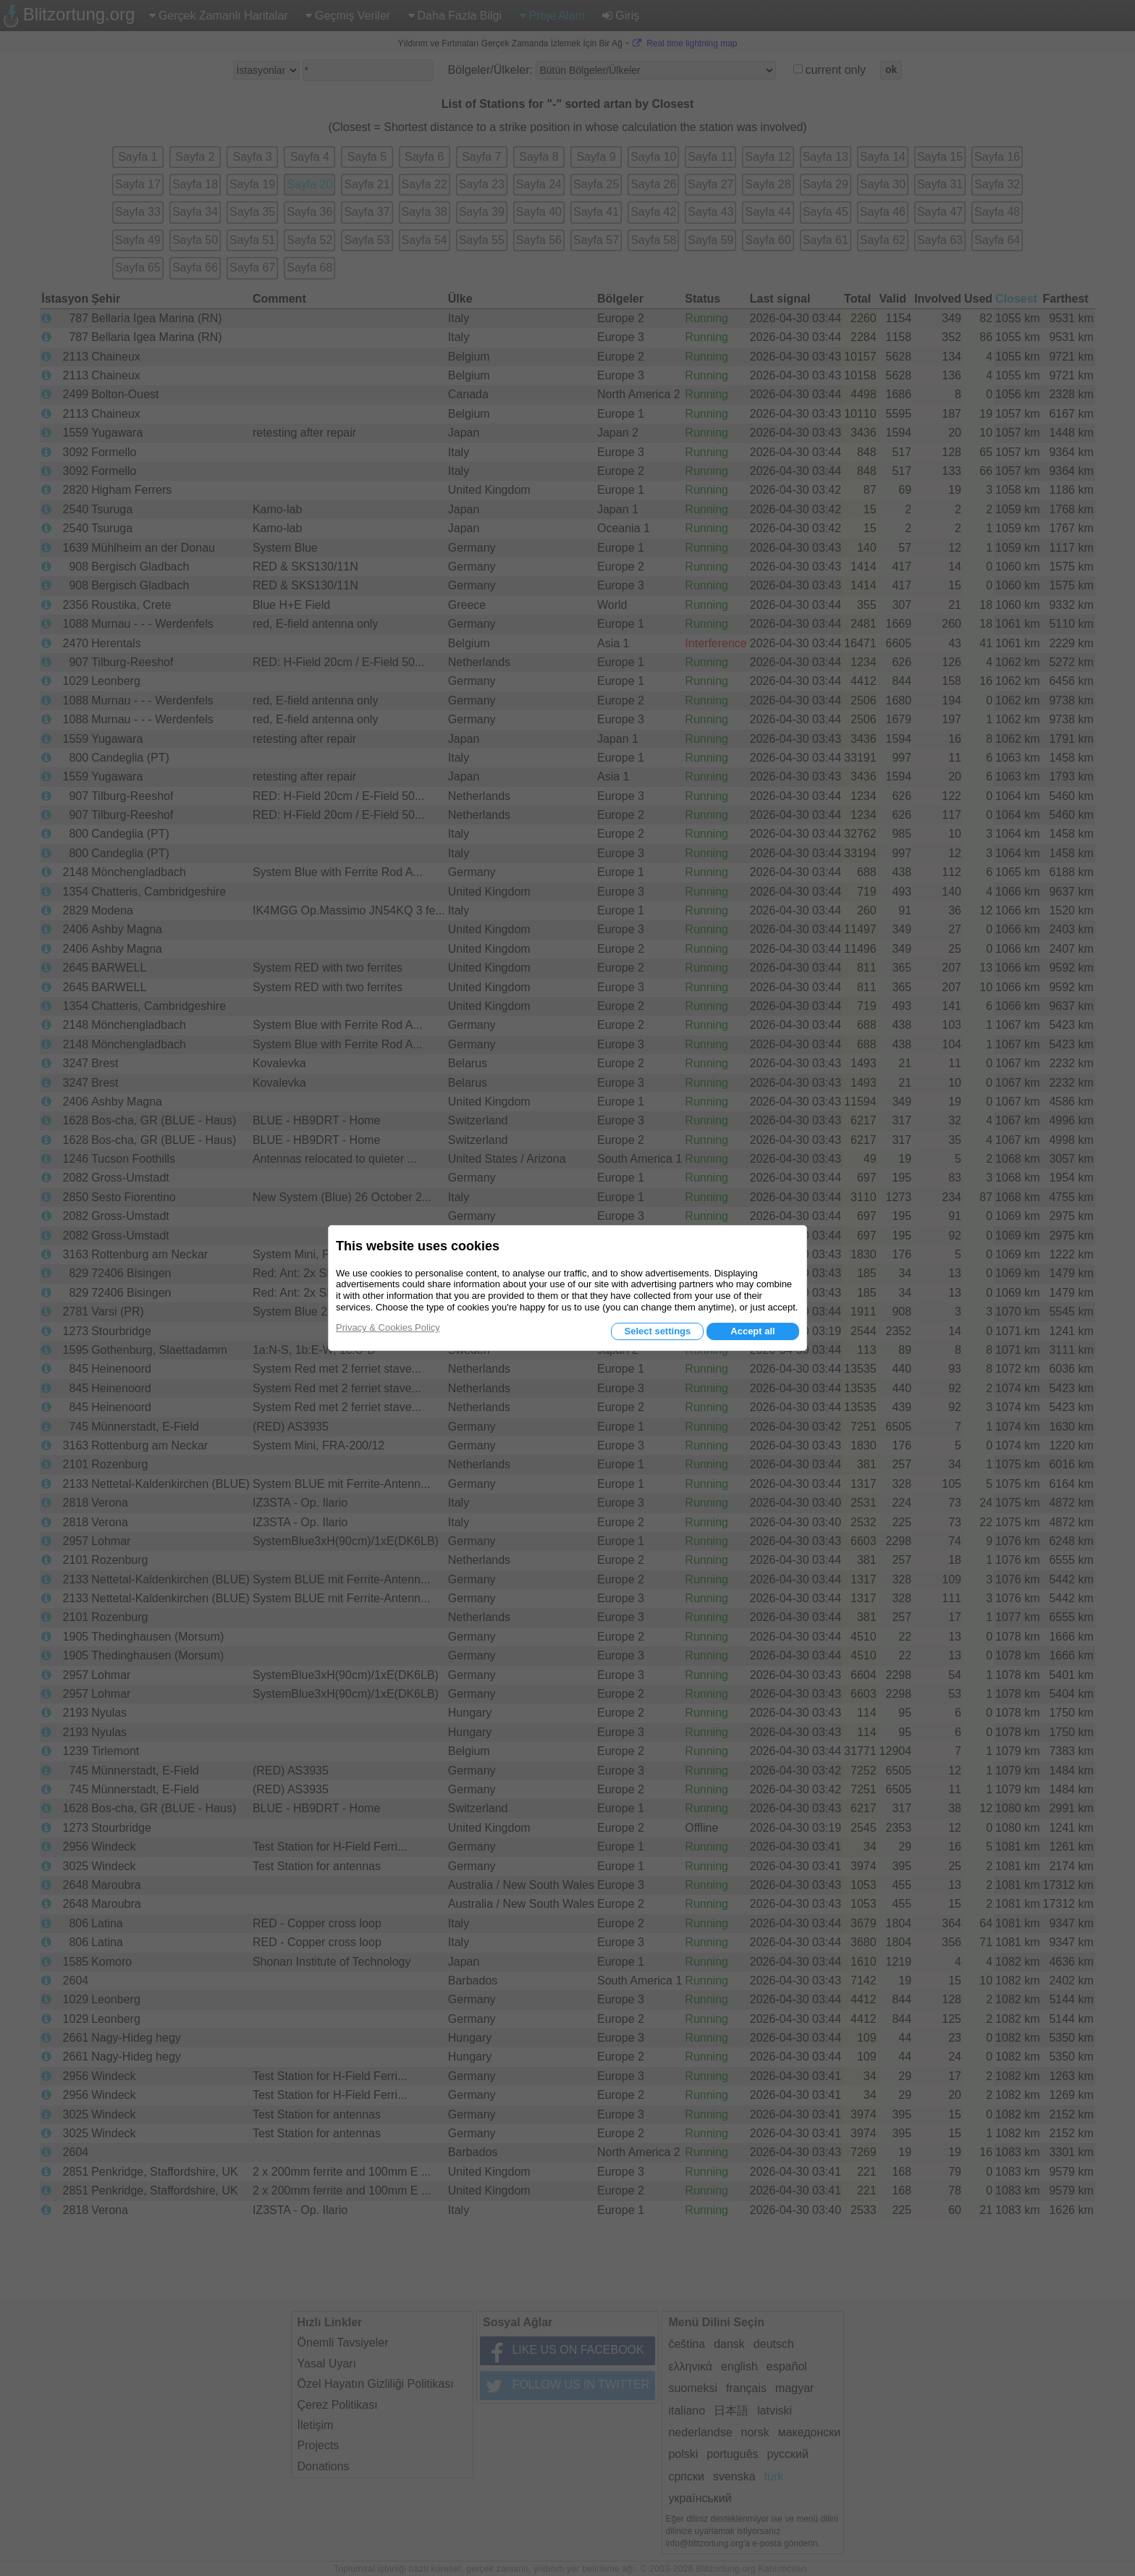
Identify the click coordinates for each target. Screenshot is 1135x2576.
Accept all (752, 1331)
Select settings (657, 1331)
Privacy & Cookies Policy (388, 1327)
